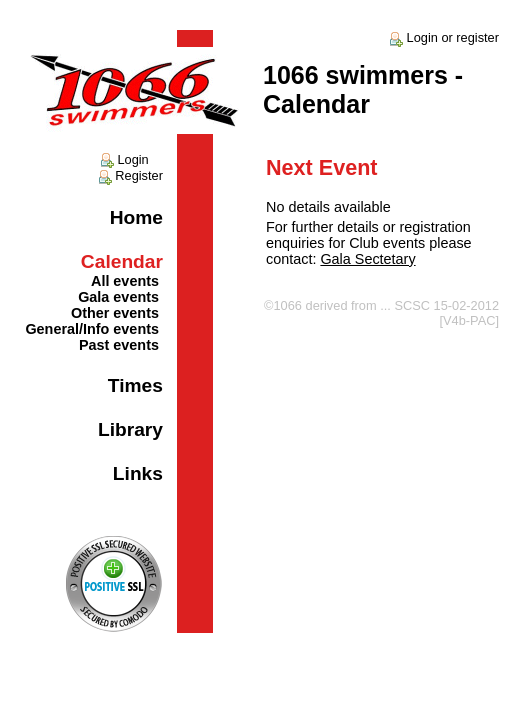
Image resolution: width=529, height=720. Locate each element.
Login (123, 159)
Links (138, 473)
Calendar (122, 261)
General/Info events (92, 329)
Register (129, 175)
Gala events (118, 297)
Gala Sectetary (367, 259)
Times (135, 385)
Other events (115, 313)
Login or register (443, 37)
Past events (119, 345)
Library (130, 429)
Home (136, 217)
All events (125, 281)
